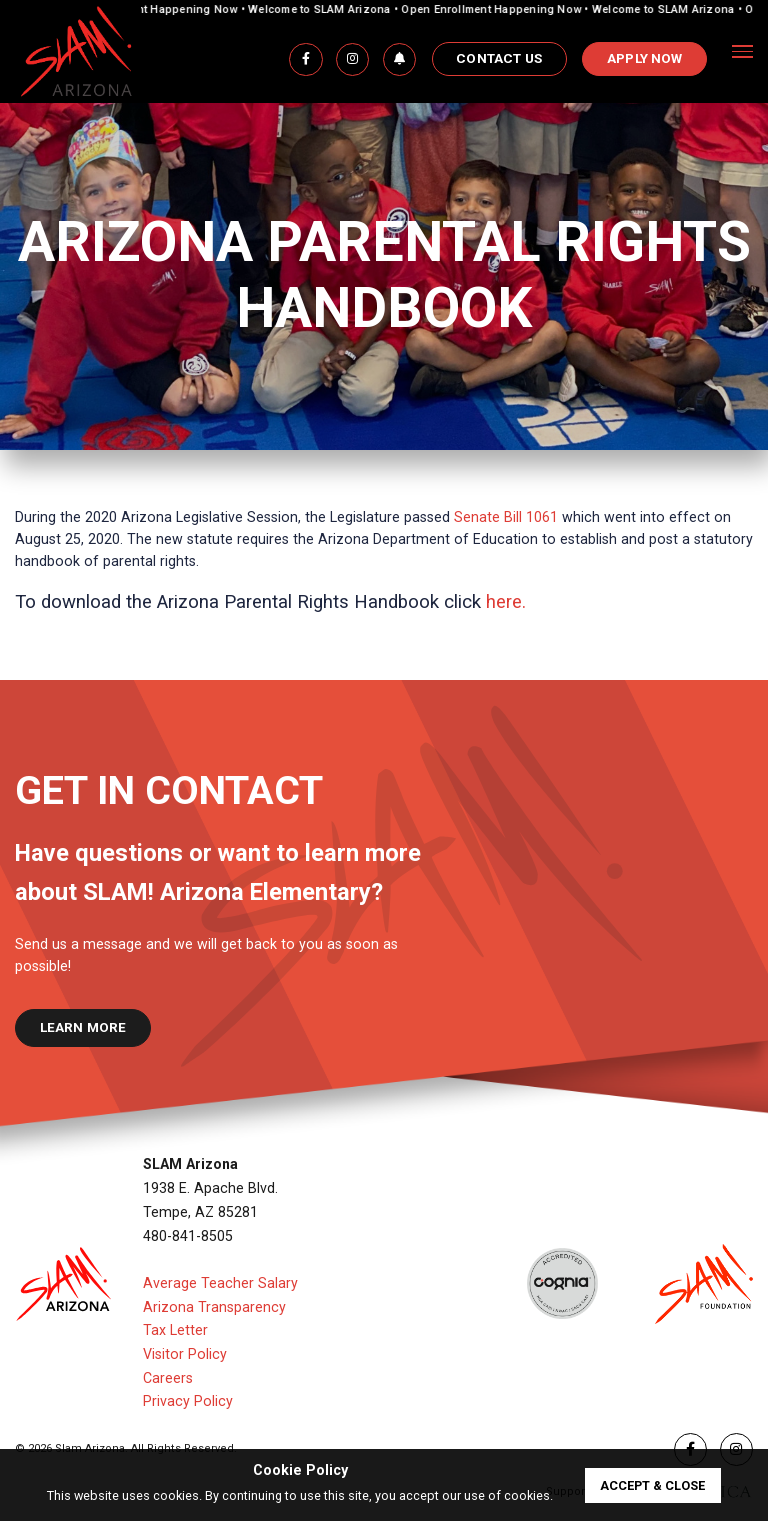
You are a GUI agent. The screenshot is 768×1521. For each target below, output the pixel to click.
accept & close (652, 1485)
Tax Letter (175, 1330)
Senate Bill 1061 (506, 517)
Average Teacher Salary (220, 1283)
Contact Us (499, 58)
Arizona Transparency (214, 1307)
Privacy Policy (188, 1401)
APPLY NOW (644, 58)
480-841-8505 (188, 1236)
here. (506, 602)
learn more (83, 1027)
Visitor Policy (185, 1354)
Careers (168, 1378)
